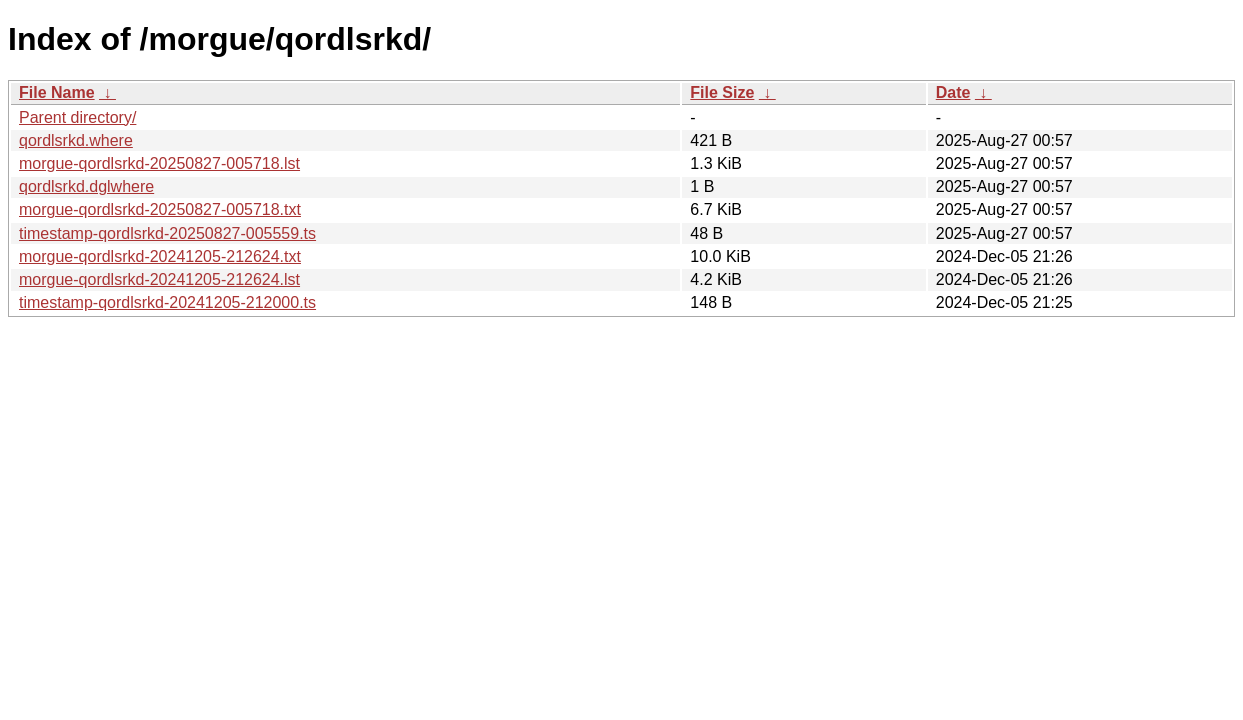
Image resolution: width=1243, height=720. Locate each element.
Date (953, 92)
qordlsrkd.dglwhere (86, 186)
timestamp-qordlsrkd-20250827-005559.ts (167, 233)
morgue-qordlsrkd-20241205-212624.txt (160, 256)
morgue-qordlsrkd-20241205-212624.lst (159, 279)
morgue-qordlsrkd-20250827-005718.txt (160, 209)
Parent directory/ (77, 117)
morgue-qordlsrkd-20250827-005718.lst (159, 163)
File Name (57, 92)
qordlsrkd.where (76, 140)
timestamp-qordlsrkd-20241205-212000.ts (167, 302)
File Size (722, 92)
